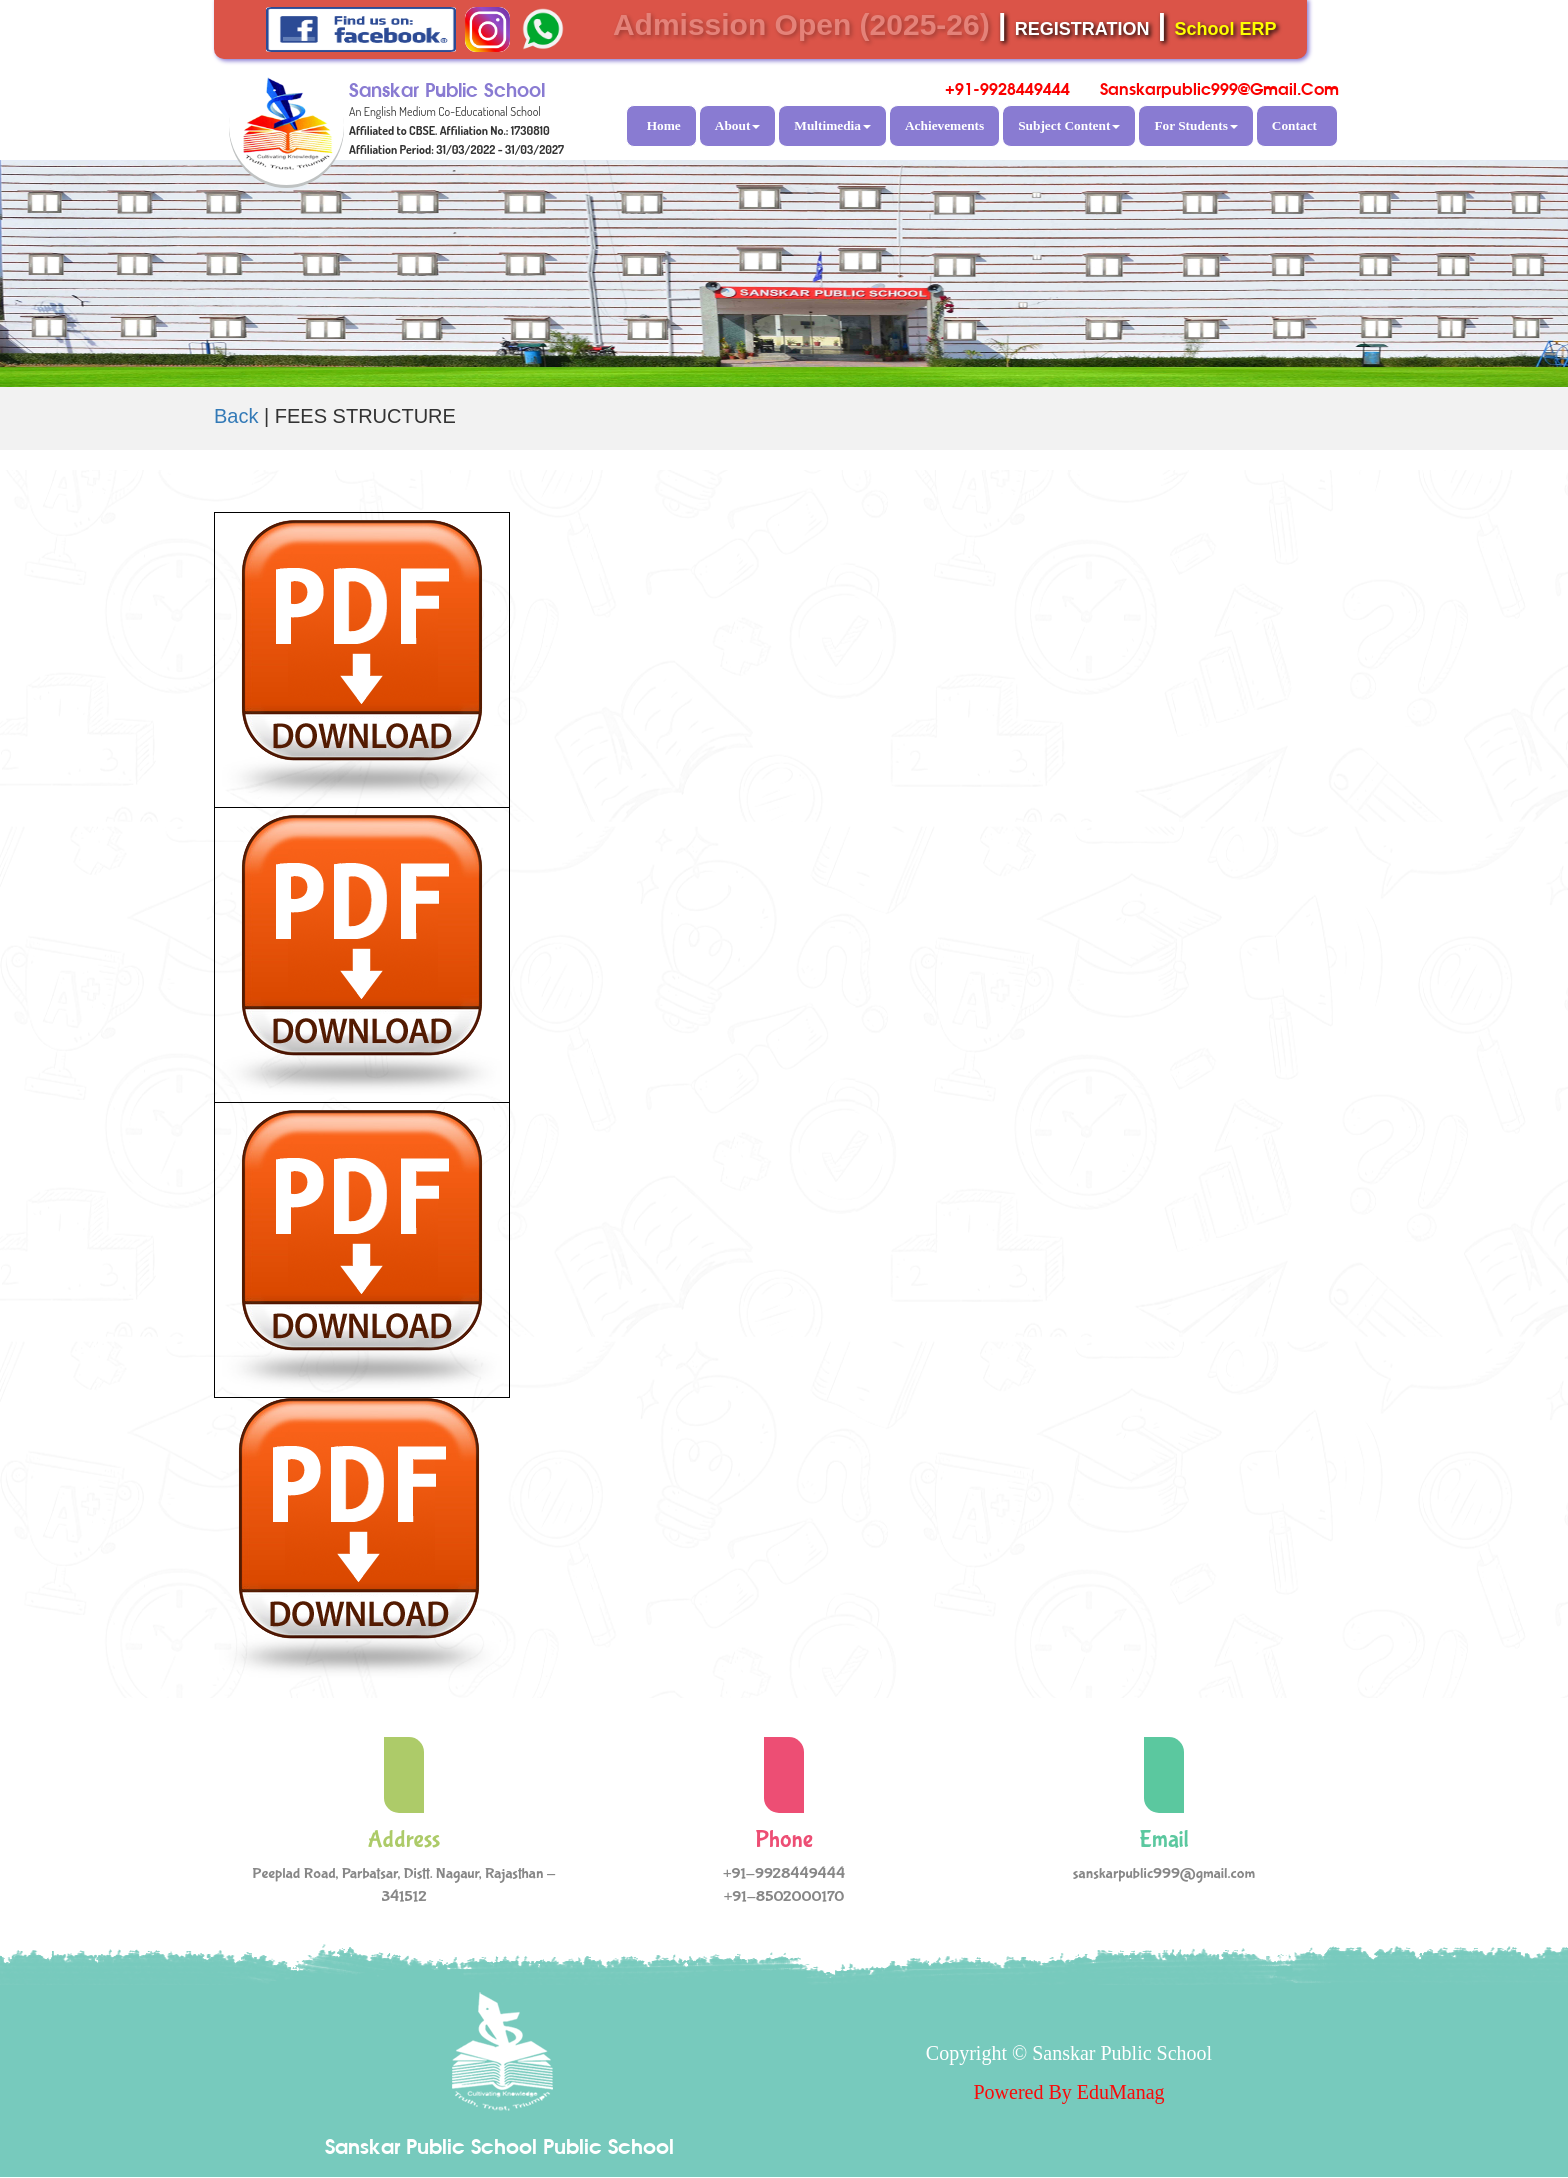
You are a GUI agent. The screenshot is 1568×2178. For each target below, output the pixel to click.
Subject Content (1069, 125)
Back (236, 416)
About (738, 125)
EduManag (1121, 2092)
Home (664, 125)
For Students (1195, 125)
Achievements (944, 125)
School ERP (1226, 29)
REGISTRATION (1082, 29)
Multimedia (832, 125)
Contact (1294, 125)
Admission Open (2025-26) (801, 24)
